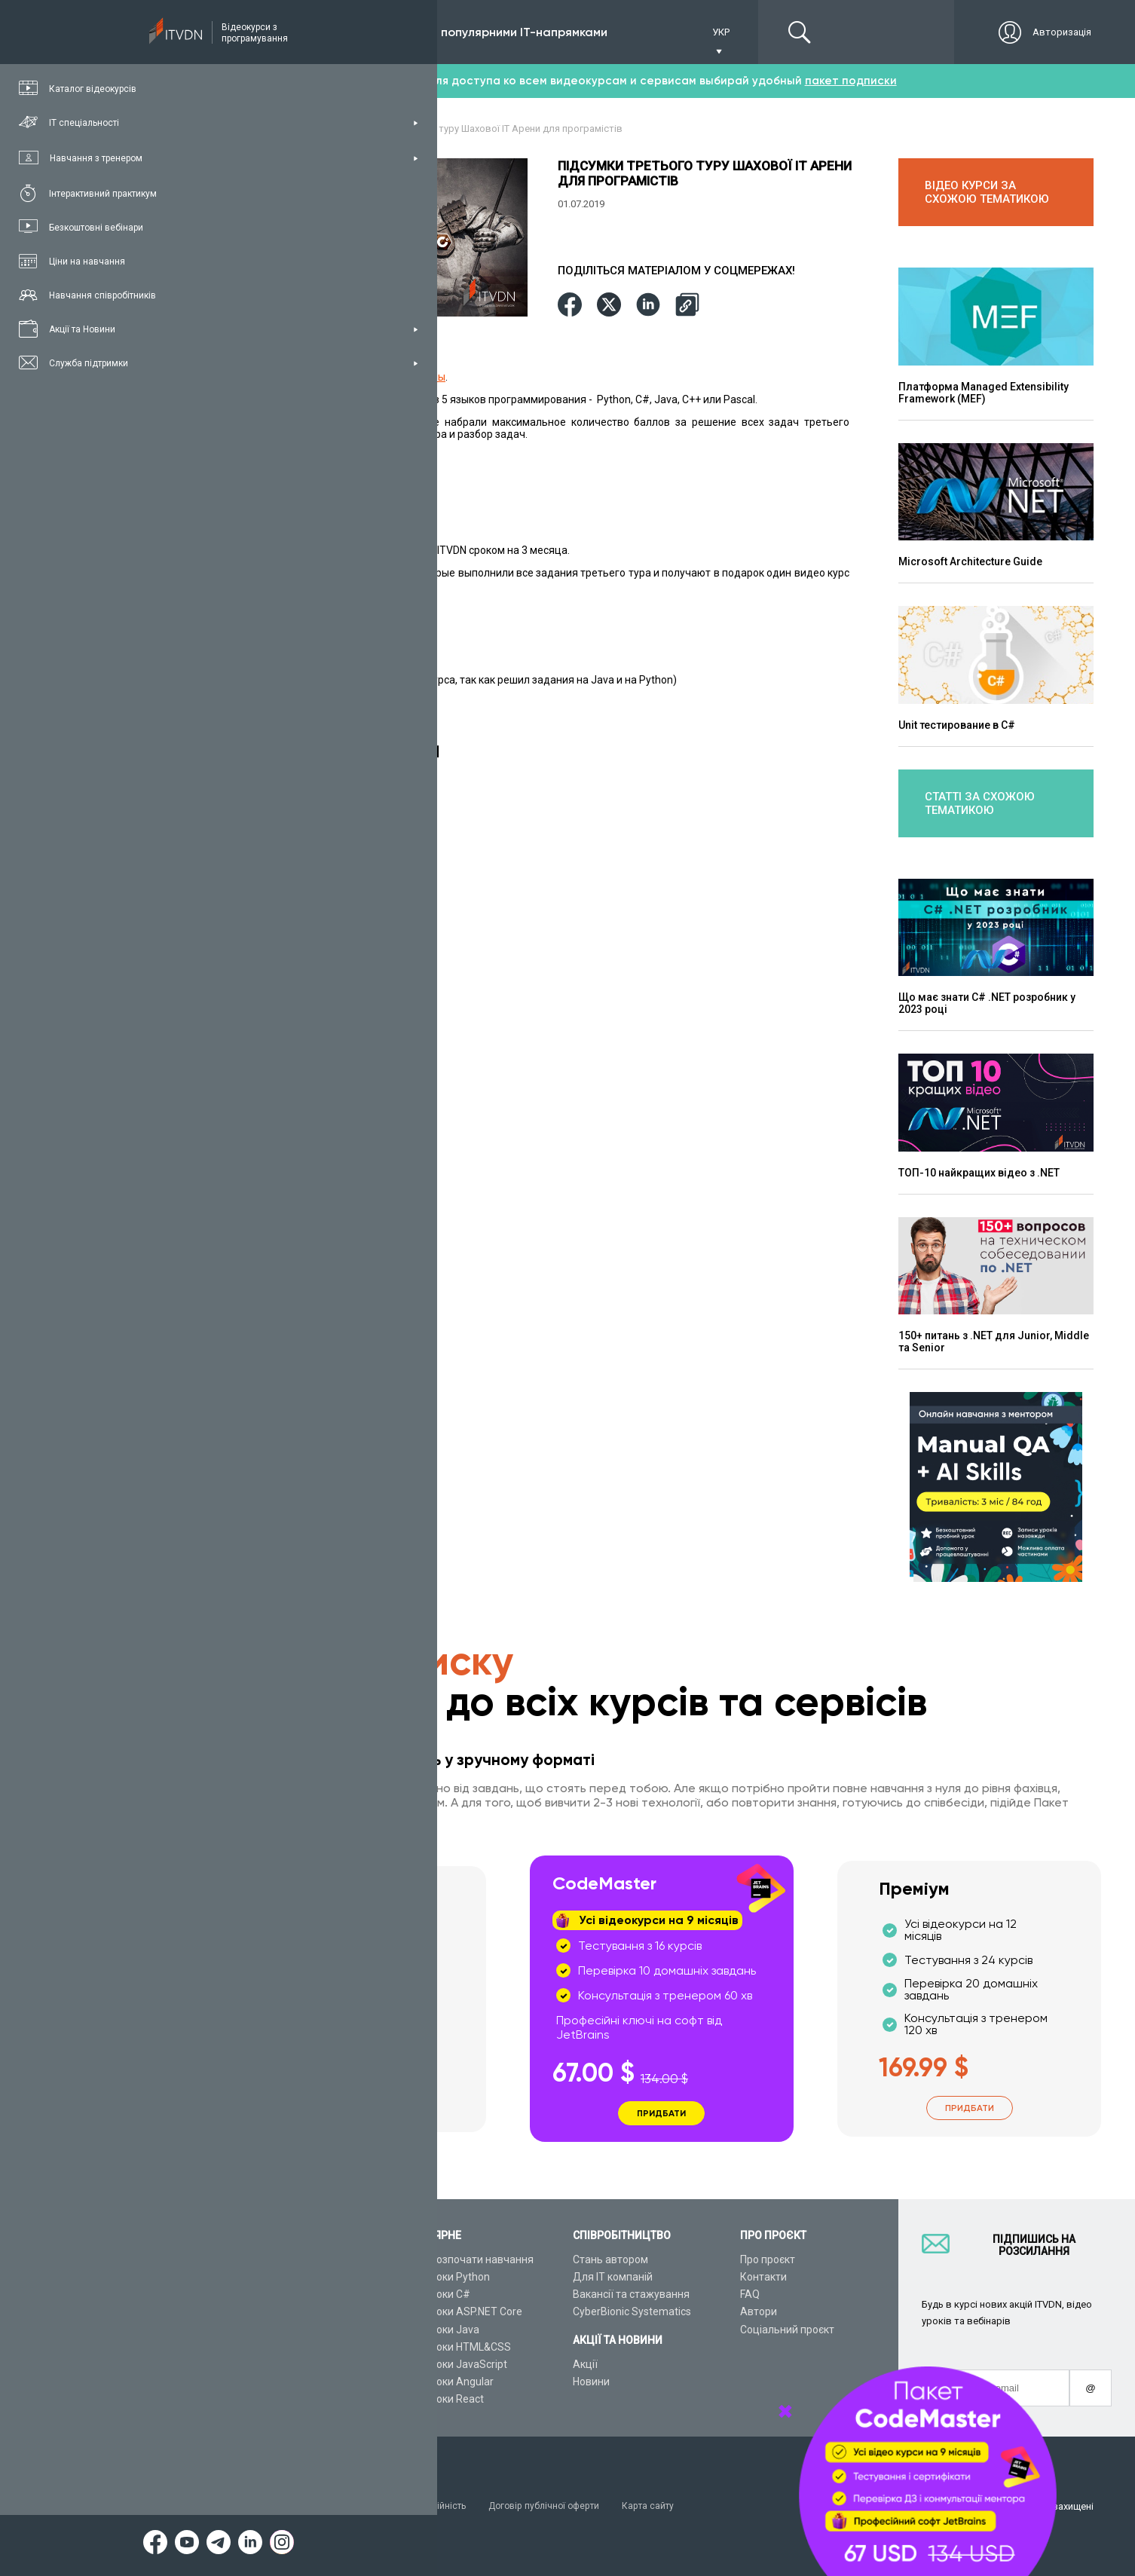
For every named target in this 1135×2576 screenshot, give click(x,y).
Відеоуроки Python (443, 2277)
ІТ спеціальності (270, 2294)
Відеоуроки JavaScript (452, 2364)
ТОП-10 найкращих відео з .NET (979, 1173)
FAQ (750, 2294)
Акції (585, 2364)
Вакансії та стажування (631, 2294)
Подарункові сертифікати (293, 2330)
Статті (245, 2382)
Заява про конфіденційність (414, 2506)
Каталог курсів (266, 2277)
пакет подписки (851, 80)
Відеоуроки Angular (445, 2382)
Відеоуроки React (440, 2400)
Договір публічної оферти (560, 2506)
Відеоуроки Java (438, 2330)
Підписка (280, 32)
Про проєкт (767, 2259)
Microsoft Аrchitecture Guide (970, 561)
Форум (246, 2400)
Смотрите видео (297, 433)
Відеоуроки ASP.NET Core (459, 2312)
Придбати (354, 2103)
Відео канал (259, 2364)
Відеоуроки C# (433, 2294)
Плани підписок (268, 2312)
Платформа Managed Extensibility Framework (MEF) (983, 393)
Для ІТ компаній (613, 2277)
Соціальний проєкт (787, 2330)
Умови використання (278, 2506)
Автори (758, 2312)
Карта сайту (670, 2506)
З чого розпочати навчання (465, 2259)
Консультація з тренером (293, 2259)
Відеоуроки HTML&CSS (454, 2347)
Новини (591, 2382)
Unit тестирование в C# (956, 725)
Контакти (763, 2277)
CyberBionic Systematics (632, 2312)
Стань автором (610, 2259)
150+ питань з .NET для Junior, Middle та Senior (993, 1341)
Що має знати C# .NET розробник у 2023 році (986, 1003)
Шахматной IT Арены (393, 376)
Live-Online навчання (281, 2347)
